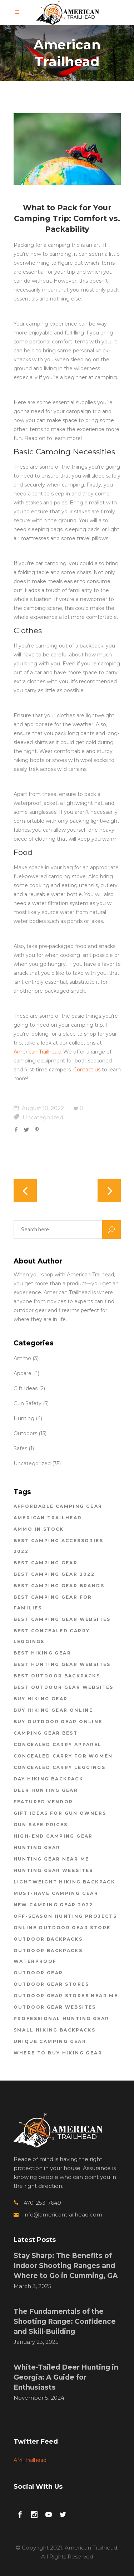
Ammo (22, 1358)
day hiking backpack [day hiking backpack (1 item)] (49, 1778)
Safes (20, 1448)
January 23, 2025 (36, 2341)
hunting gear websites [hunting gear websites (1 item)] (53, 1870)
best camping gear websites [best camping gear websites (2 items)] (62, 1619)
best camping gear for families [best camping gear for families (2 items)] (53, 1602)
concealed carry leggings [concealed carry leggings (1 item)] (60, 1767)
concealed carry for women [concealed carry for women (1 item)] (63, 1756)
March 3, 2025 (32, 2286)
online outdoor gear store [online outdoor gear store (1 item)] (62, 1927)
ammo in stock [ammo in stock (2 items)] (39, 1529)
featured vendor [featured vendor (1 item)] (43, 1801)
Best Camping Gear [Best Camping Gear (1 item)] (46, 1562)
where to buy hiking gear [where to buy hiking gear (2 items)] (58, 2053)
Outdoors (25, 1433)
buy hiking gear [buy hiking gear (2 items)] (41, 1698)
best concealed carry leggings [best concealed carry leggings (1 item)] (52, 1636)
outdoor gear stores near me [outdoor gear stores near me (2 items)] (66, 1995)
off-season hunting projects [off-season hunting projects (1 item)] (65, 1916)
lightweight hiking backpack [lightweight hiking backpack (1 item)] (64, 1882)
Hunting (24, 1418)
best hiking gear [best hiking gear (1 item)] (42, 1653)
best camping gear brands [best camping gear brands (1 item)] (59, 1585)
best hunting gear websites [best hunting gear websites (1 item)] (62, 1664)
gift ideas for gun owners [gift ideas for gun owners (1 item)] (60, 1813)
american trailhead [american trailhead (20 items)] (48, 1517)
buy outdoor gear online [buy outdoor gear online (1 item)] (58, 1721)
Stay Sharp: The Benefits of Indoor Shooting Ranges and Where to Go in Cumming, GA (66, 2266)
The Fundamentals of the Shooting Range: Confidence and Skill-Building (65, 2321)
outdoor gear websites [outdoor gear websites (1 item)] (55, 2007)
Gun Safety (27, 1403)
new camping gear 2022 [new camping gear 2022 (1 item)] (53, 1904)
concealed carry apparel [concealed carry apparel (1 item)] (58, 1744)
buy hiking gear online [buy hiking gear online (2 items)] (53, 1710)
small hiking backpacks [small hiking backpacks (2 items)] (55, 2030)
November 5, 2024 (39, 2397)
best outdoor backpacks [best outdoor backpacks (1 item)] (57, 1675)
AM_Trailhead (30, 2460)
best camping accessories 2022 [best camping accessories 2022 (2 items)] (59, 1546)
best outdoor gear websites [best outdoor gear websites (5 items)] (64, 1687)
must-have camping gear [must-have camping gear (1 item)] (56, 1893)
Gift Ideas (26, 1388)
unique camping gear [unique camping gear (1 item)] (50, 2041)
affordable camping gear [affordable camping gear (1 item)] (58, 1506)
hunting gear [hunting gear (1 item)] (37, 1847)
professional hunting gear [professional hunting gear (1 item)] (61, 2018)
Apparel (23, 1373)
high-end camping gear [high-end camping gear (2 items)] (53, 1836)
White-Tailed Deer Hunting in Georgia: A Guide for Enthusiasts (66, 2377)
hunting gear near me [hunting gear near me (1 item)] (51, 1859)
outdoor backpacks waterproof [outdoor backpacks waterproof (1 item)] (48, 1956)
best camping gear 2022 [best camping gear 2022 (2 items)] (54, 1574)
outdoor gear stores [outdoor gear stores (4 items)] (51, 1984)
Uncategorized (43, 1117)
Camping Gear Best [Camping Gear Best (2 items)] (46, 1733)
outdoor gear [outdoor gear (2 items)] (38, 1972)
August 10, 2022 (39, 1108)
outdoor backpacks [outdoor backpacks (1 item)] (48, 1939)
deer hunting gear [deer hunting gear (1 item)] (46, 1790)
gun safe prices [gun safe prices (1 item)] (41, 1824)
